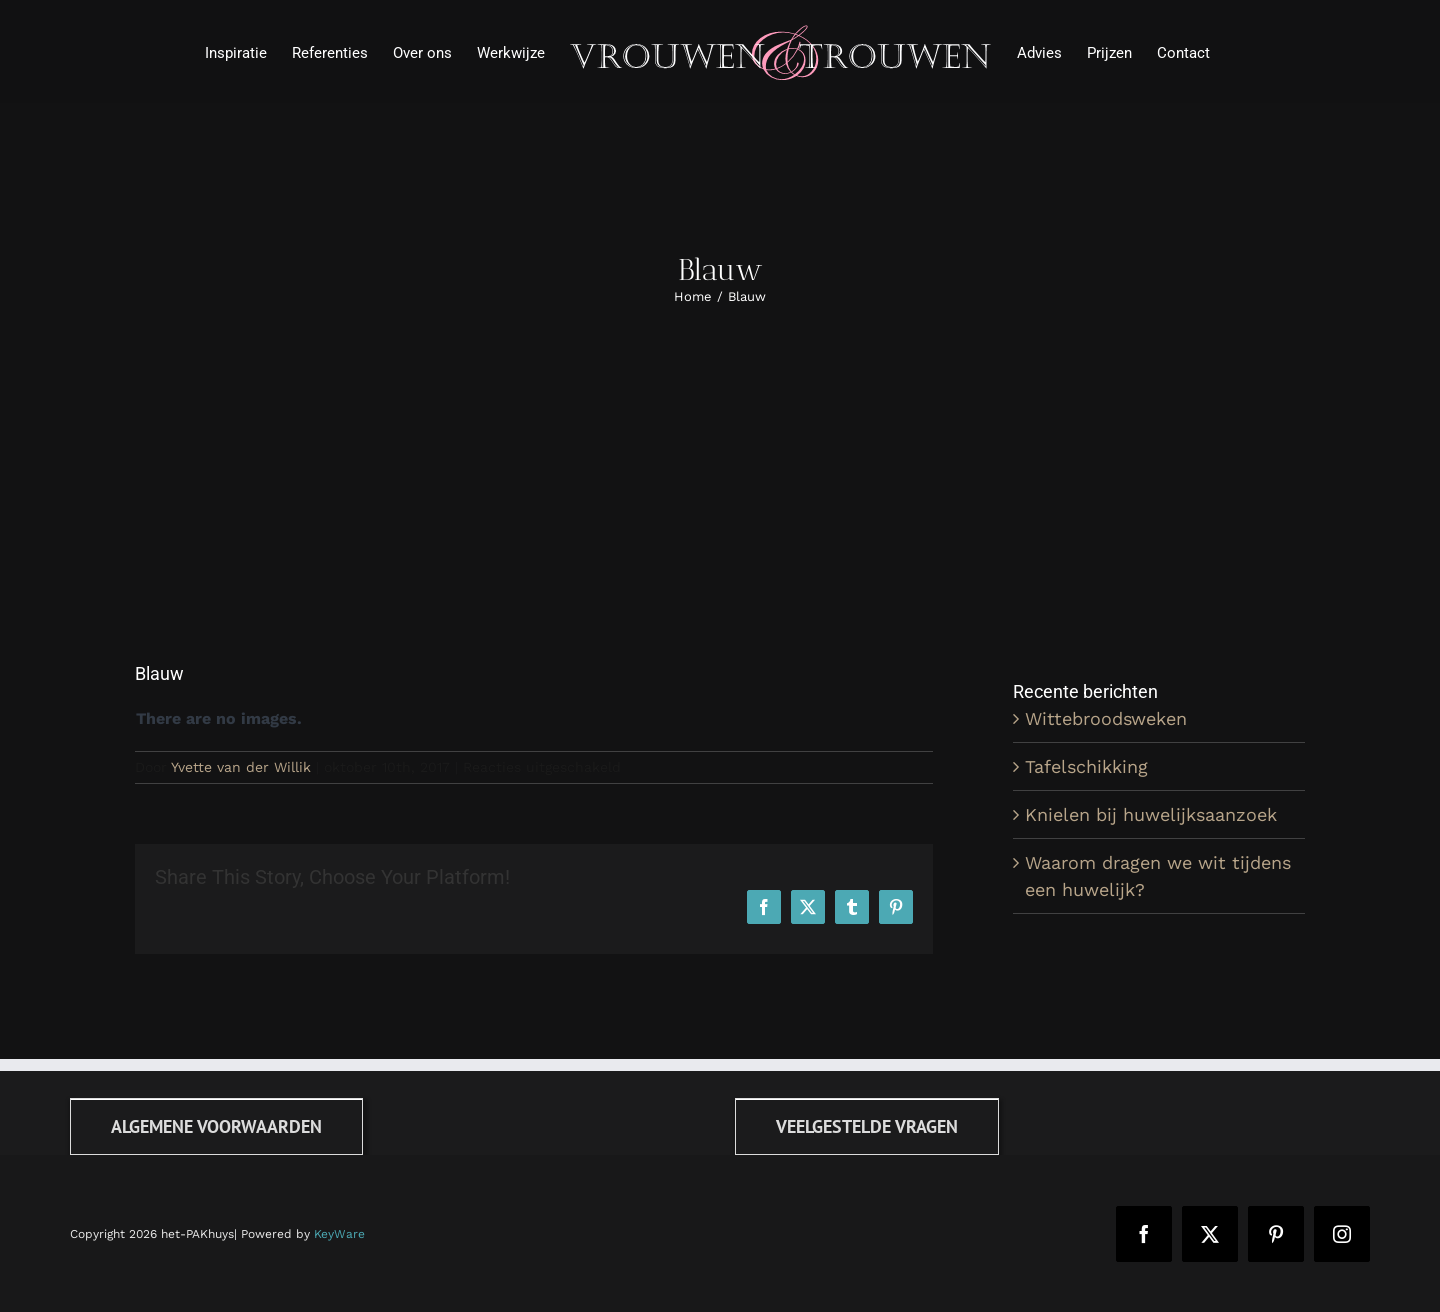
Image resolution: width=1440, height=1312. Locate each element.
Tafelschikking (1086, 766)
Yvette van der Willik (241, 767)
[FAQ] (867, 1126)
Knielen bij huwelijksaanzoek (1151, 814)
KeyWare (339, 1234)
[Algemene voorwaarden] (216, 1126)
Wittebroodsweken (1106, 718)
